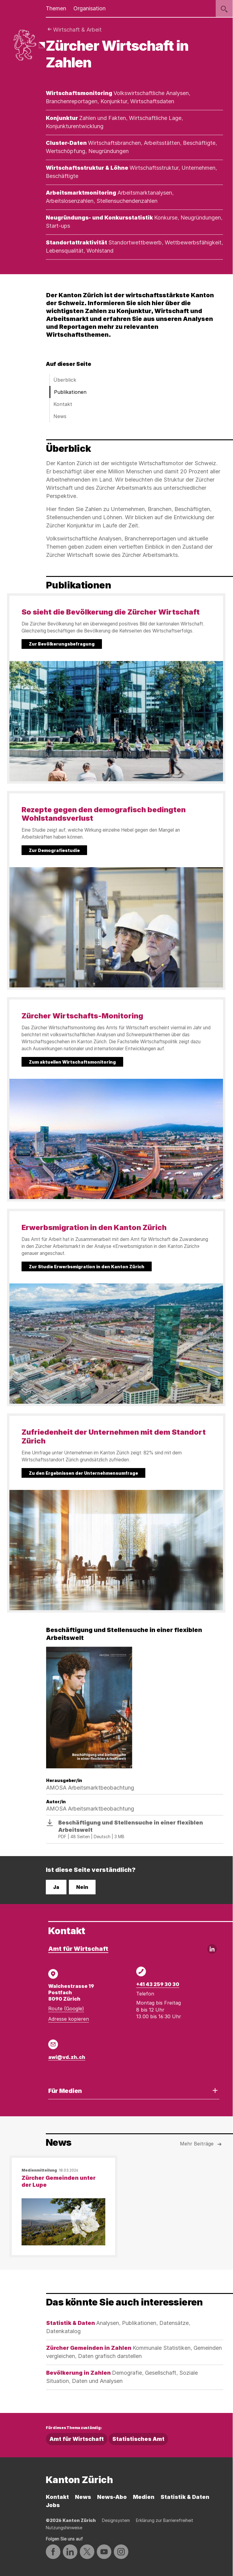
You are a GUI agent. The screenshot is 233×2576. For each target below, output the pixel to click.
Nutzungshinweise (64, 2527)
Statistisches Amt (138, 2439)
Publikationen (70, 392)
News (59, 416)
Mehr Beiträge (201, 2144)
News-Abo (112, 2497)
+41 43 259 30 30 (157, 1984)
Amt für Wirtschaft (78, 1948)
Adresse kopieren (68, 2019)
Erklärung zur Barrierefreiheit (164, 2520)
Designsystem (116, 2520)
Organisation (89, 8)
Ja (56, 1887)
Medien (143, 2497)
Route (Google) (66, 2008)
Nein (82, 1887)
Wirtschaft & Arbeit (77, 29)
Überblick (64, 380)
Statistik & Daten (184, 2497)
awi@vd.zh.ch (66, 2057)
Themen (56, 8)
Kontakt (62, 404)
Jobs (53, 2505)
